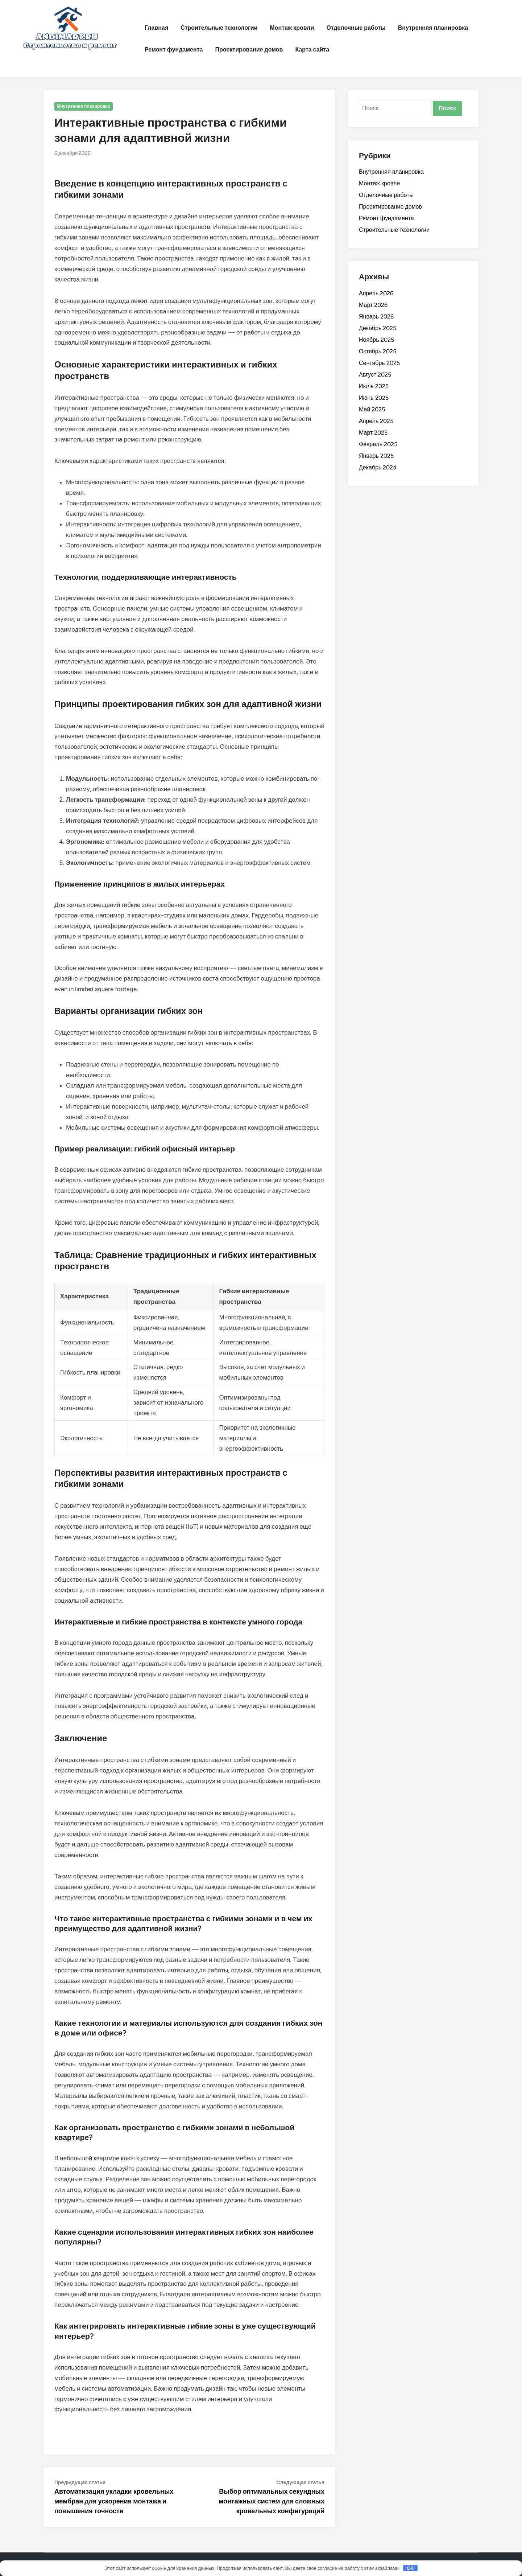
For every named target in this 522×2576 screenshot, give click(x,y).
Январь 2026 (376, 316)
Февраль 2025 (378, 444)
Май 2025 (372, 409)
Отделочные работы (355, 27)
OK (410, 2568)
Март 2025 (373, 432)
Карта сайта (312, 49)
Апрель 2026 (376, 293)
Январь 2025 (376, 455)
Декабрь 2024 (378, 467)
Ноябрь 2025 (376, 339)
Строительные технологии (219, 27)
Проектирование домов (249, 49)
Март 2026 (373, 304)
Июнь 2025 (374, 397)
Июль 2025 (374, 386)
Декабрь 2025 (377, 328)
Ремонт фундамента (174, 49)
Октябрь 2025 (377, 351)
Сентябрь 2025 (379, 363)
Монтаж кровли (292, 27)
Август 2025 (375, 374)
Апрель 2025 (376, 421)
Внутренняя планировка (433, 27)
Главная (156, 27)
